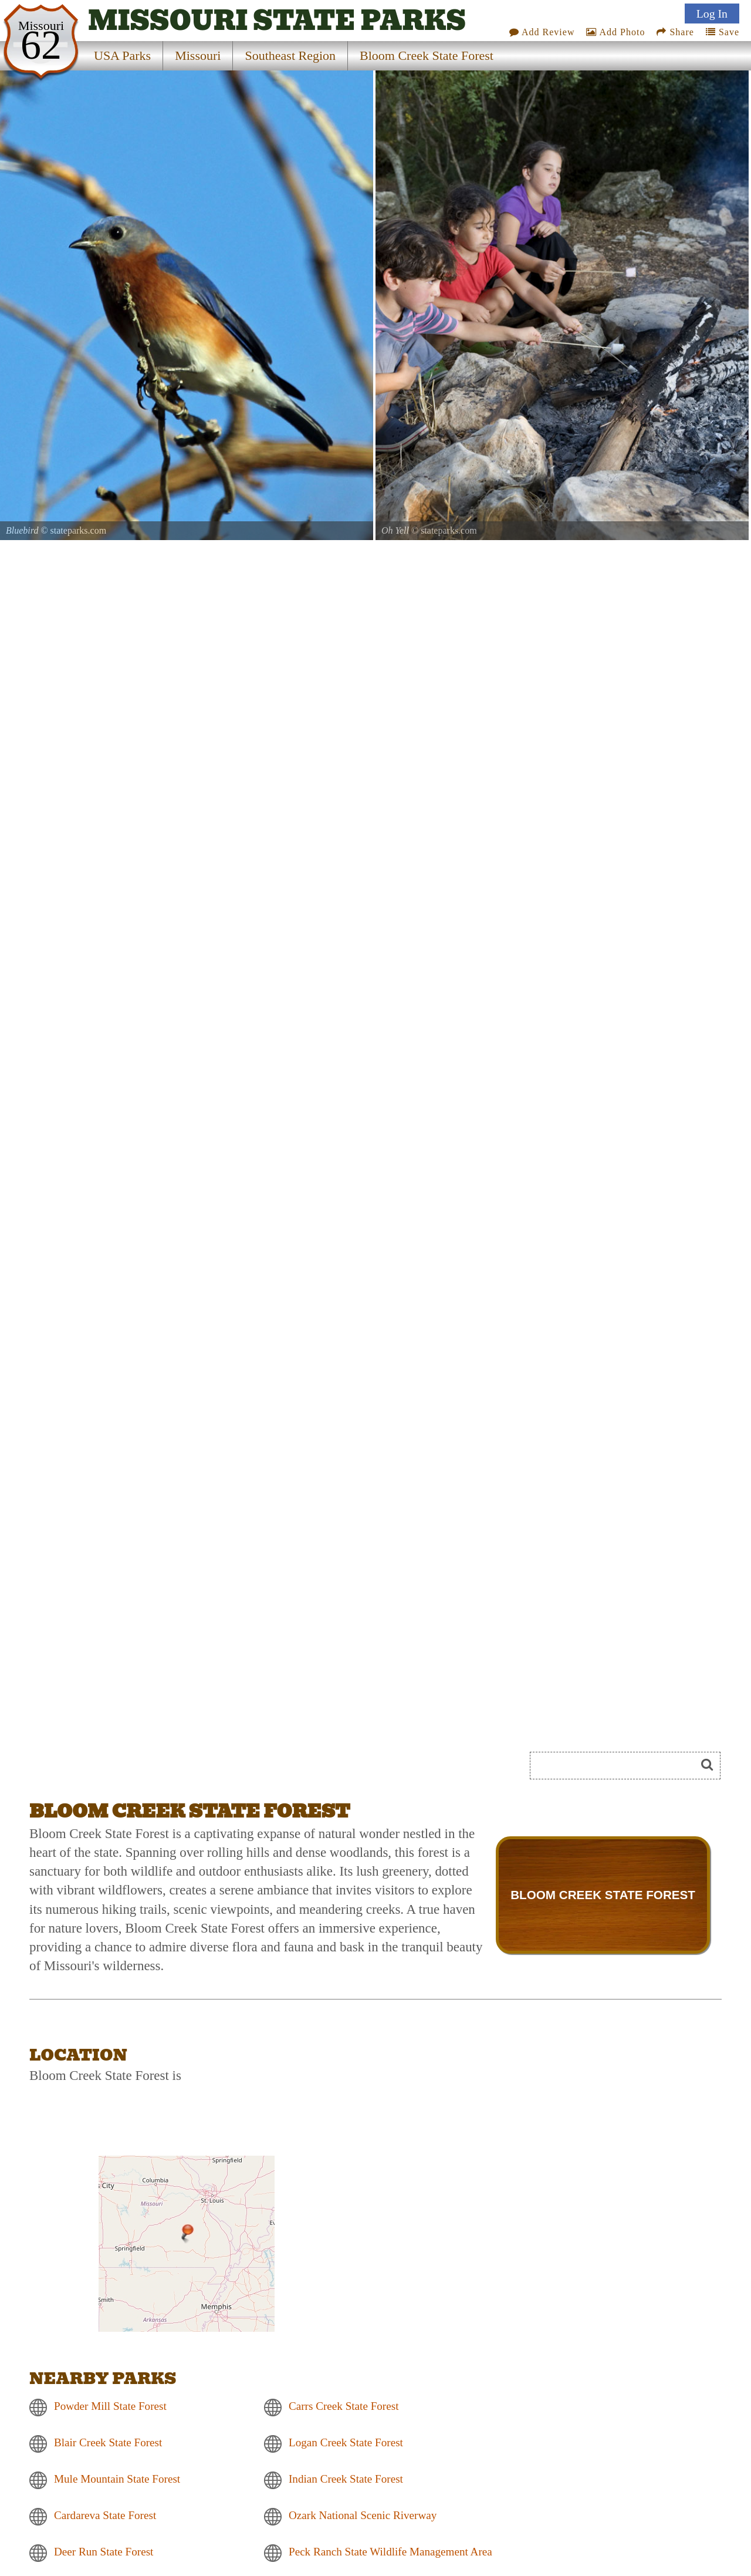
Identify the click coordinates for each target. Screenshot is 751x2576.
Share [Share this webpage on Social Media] (675, 32)
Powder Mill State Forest (110, 2406)
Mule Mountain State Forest (117, 2479)
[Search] (617, 1765)
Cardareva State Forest (105, 2516)
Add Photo (615, 32)
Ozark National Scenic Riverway (363, 2516)
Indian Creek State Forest (346, 2479)
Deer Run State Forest (103, 2552)
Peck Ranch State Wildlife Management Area (390, 2552)
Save (722, 32)
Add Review (542, 32)
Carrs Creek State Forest (344, 2406)
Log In (712, 13)
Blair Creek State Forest (108, 2443)
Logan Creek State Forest (346, 2443)
